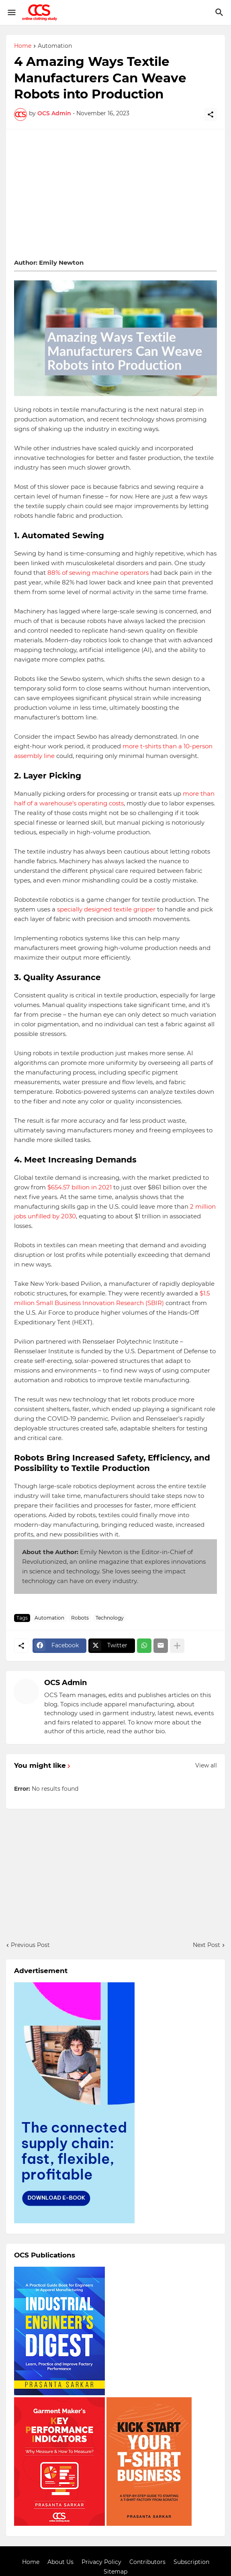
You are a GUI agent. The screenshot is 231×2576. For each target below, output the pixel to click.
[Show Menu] (11, 12)
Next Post (206, 1945)
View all (206, 1765)
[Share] (210, 114)
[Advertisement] (115, 193)
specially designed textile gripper (106, 909)
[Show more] (177, 1645)
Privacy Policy (101, 2562)
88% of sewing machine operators (98, 572)
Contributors (147, 2562)
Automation (55, 46)
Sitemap (115, 2571)
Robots (80, 1618)
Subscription (191, 2562)
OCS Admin (65, 1682)
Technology (110, 1618)
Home (22, 46)
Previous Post (30, 1945)
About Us (60, 2562)
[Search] (220, 12)
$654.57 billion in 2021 (79, 1187)
